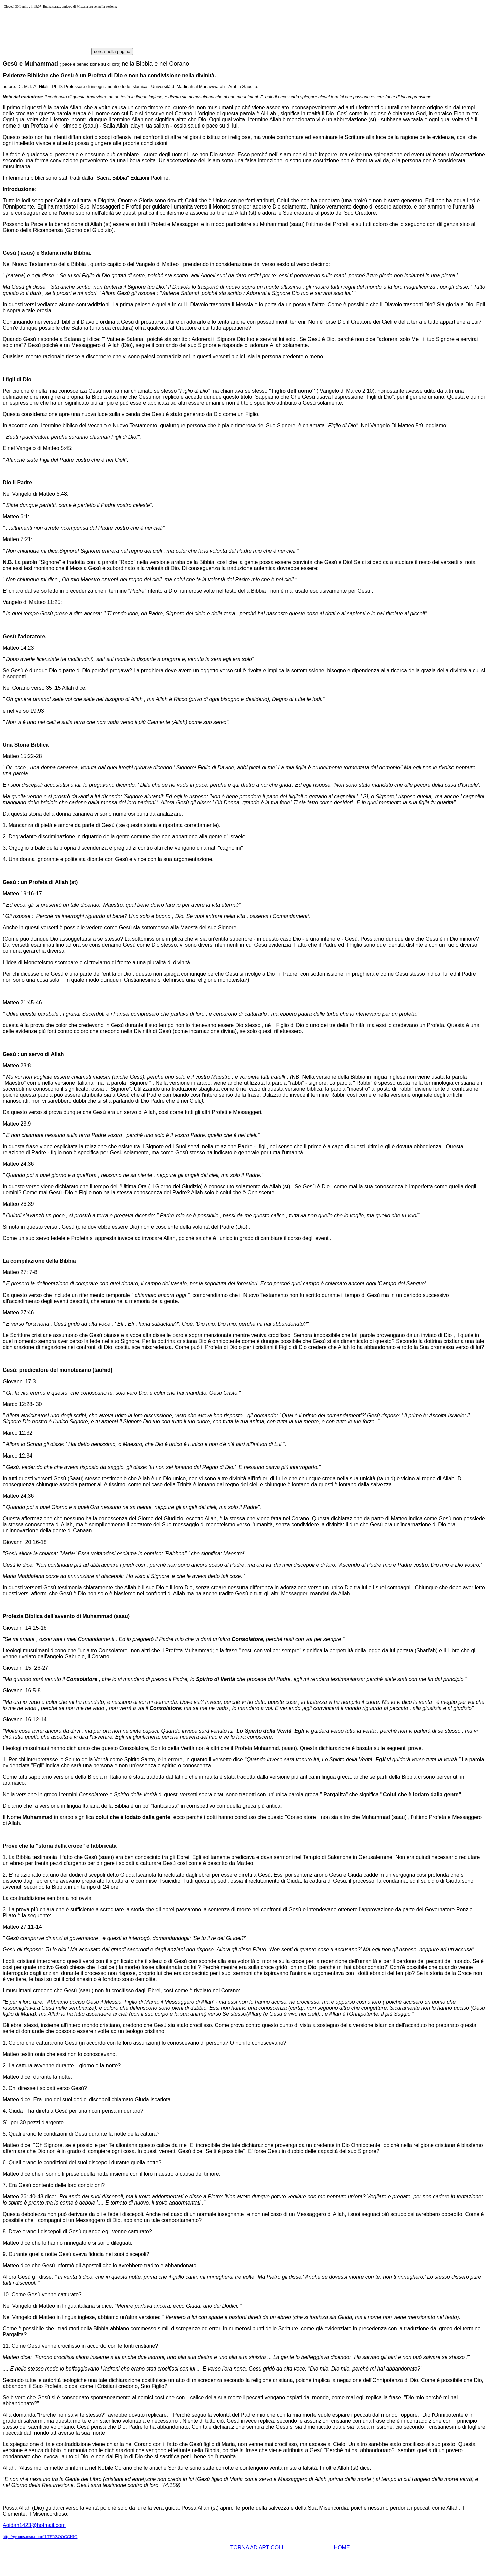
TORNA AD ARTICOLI (257, 2547)
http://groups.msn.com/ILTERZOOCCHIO (40, 2536)
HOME (342, 2547)
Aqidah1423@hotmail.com (34, 2525)
